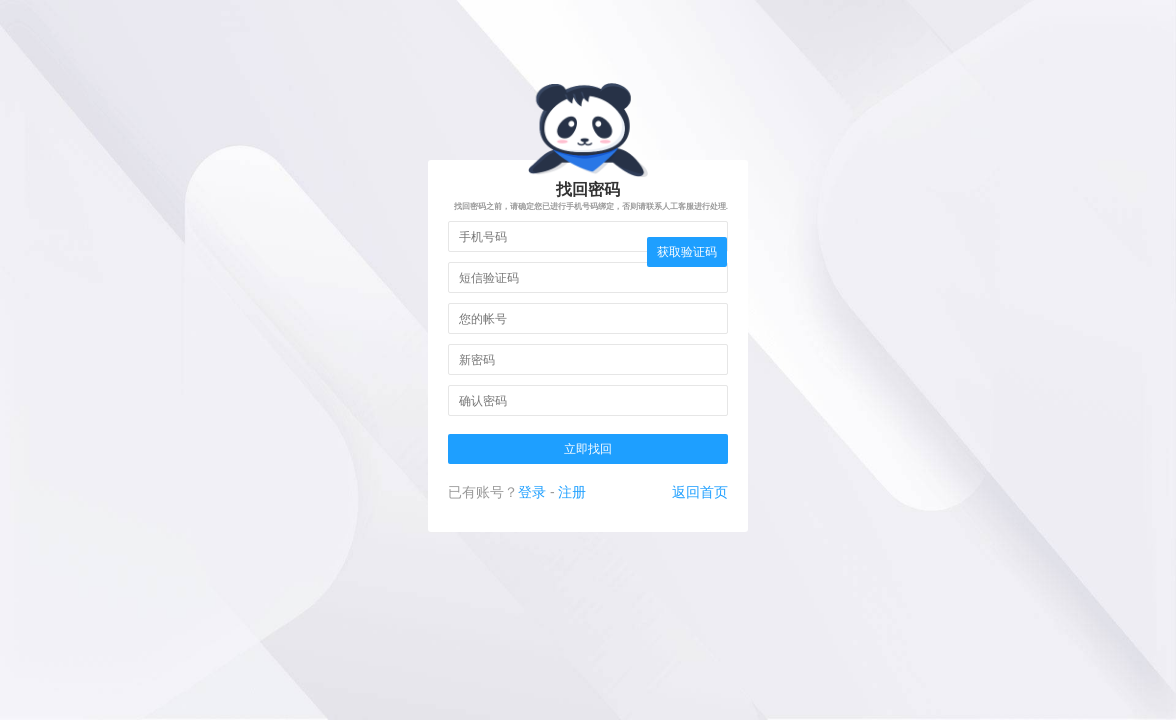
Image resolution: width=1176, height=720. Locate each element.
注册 (572, 492)
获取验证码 (687, 252)
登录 (532, 492)
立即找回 (588, 449)
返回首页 (700, 492)
